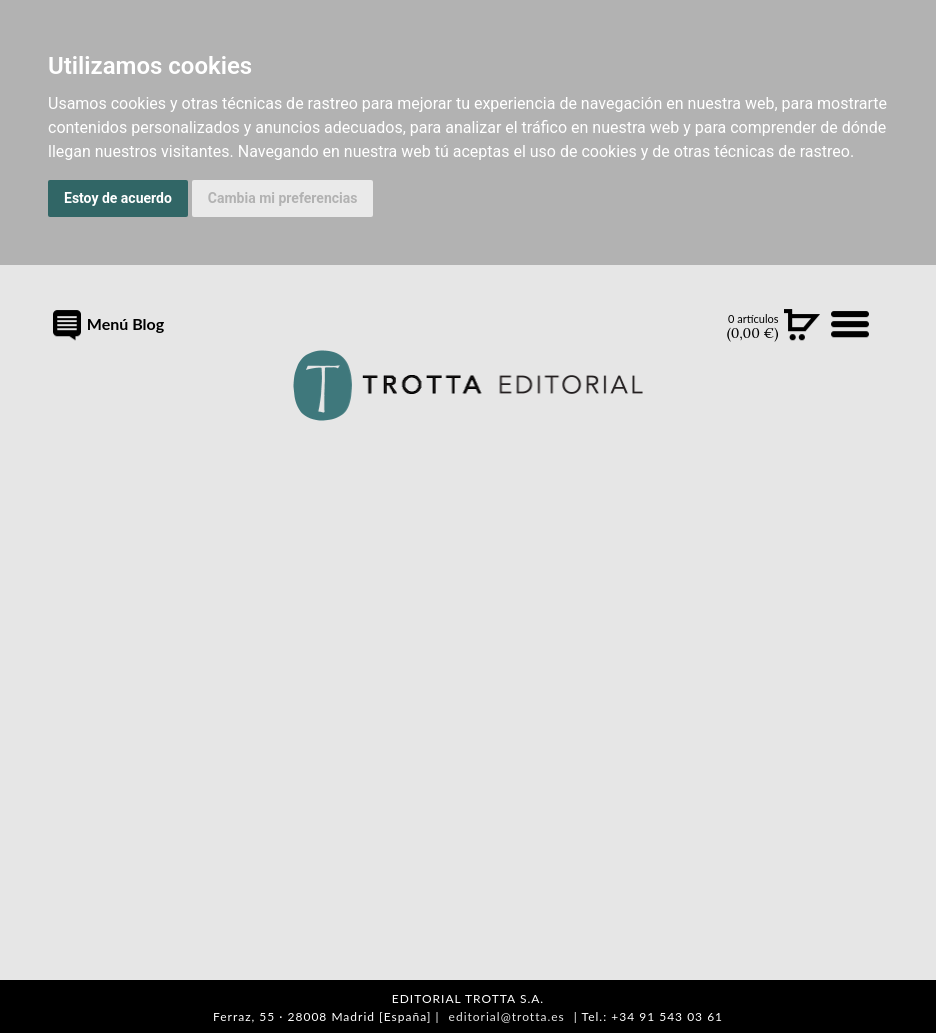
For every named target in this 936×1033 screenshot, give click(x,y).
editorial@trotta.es (507, 1016)
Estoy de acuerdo (118, 198)
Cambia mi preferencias (283, 198)
